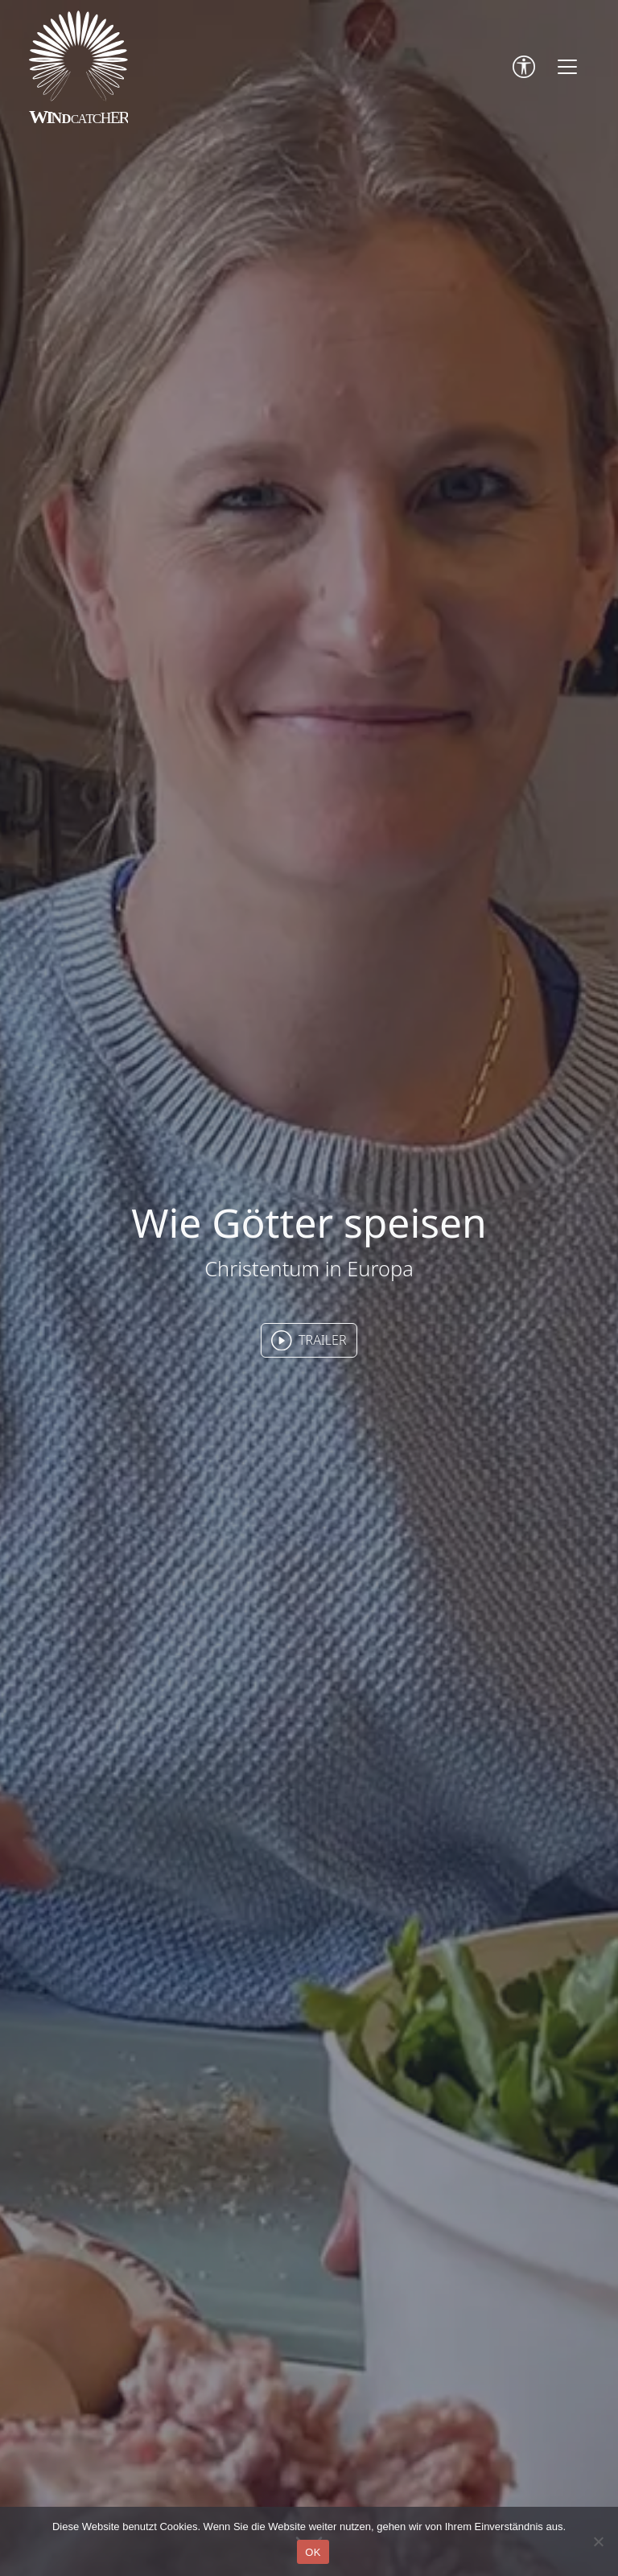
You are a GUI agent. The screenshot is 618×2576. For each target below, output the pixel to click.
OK (312, 2552)
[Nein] (598, 2541)
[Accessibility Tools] (524, 67)
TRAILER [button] (308, 1340)
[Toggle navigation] (567, 67)
